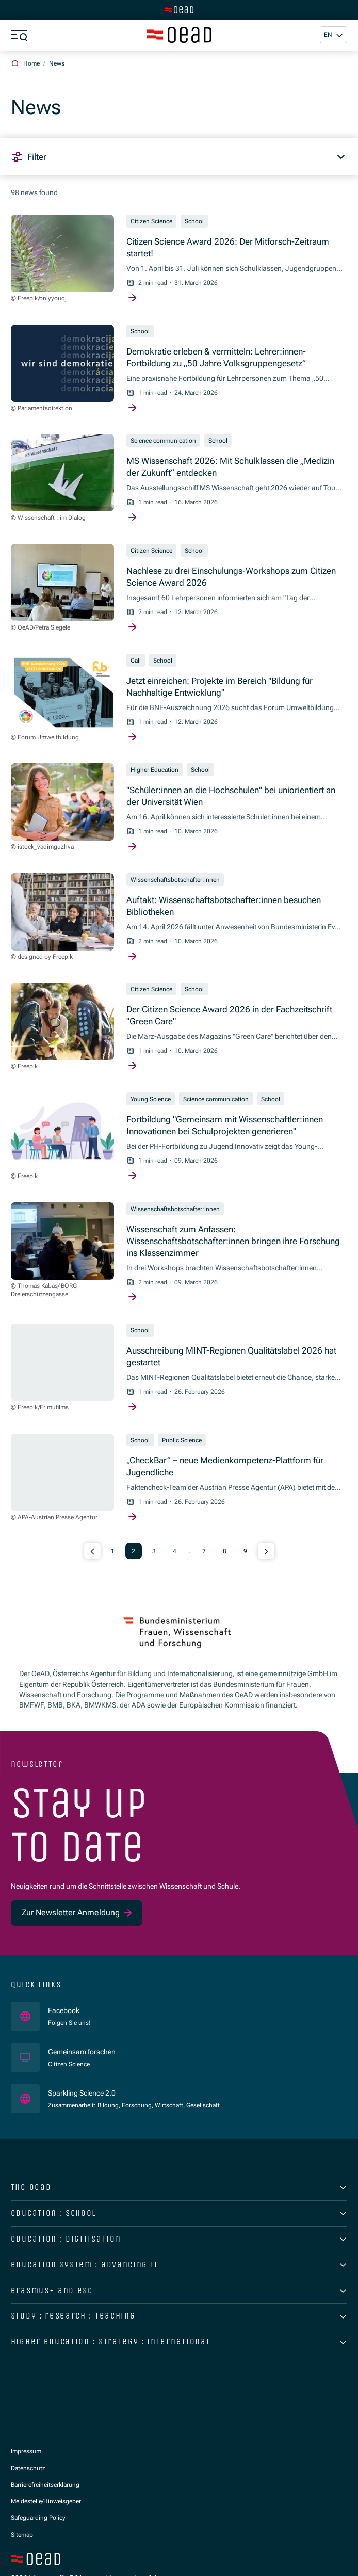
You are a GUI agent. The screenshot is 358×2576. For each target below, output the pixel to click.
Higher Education (154, 770)
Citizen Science (151, 221)
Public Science (182, 1440)
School (194, 221)
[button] (333, 34)
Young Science (151, 1099)
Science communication (163, 440)
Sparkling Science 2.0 (119, 2093)
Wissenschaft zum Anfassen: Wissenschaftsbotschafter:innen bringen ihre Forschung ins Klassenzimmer (233, 1241)
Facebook (69, 2010)
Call (136, 660)
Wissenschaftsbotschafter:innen (175, 879)
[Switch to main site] (179, 10)
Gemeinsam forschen (82, 2051)
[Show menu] (19, 35)
